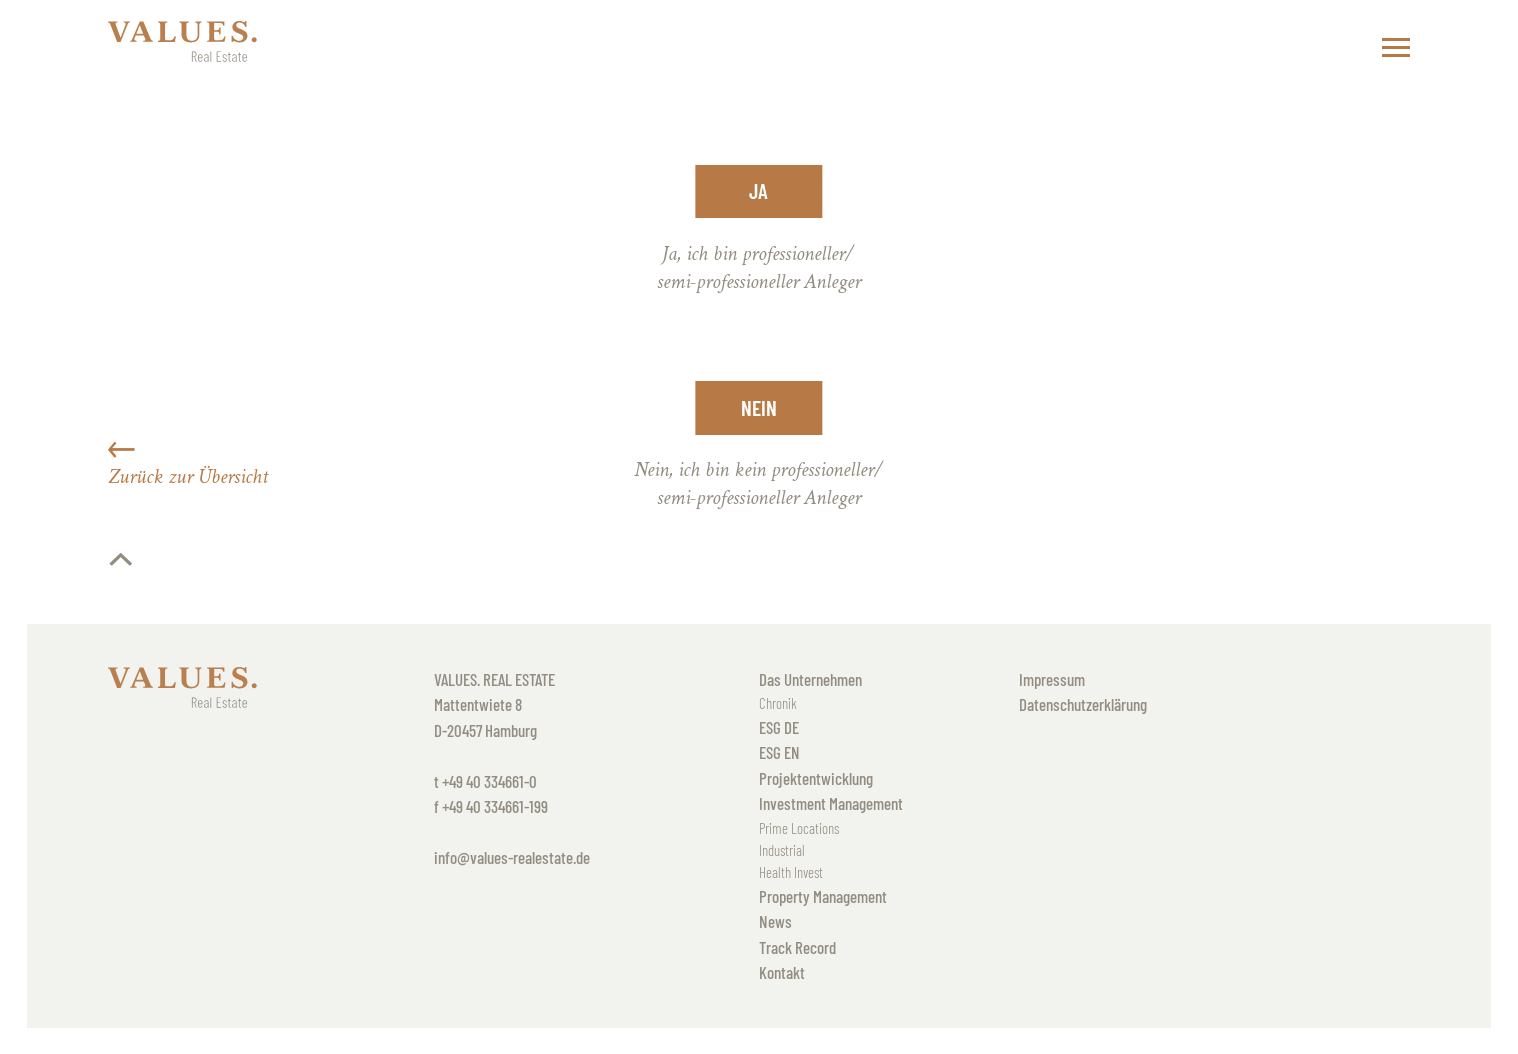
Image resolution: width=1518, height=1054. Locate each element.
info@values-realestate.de (512, 857)
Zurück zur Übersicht (188, 463)
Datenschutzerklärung (1083, 704)
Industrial (782, 850)
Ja (758, 190)
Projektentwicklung (816, 778)
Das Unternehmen (810, 679)
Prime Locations (799, 828)
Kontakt (782, 972)
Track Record (797, 947)
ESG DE (779, 727)
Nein (759, 407)
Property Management (823, 896)
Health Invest (791, 872)
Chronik (778, 703)
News (775, 921)
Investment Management (831, 803)
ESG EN (779, 752)
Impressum (1052, 679)
